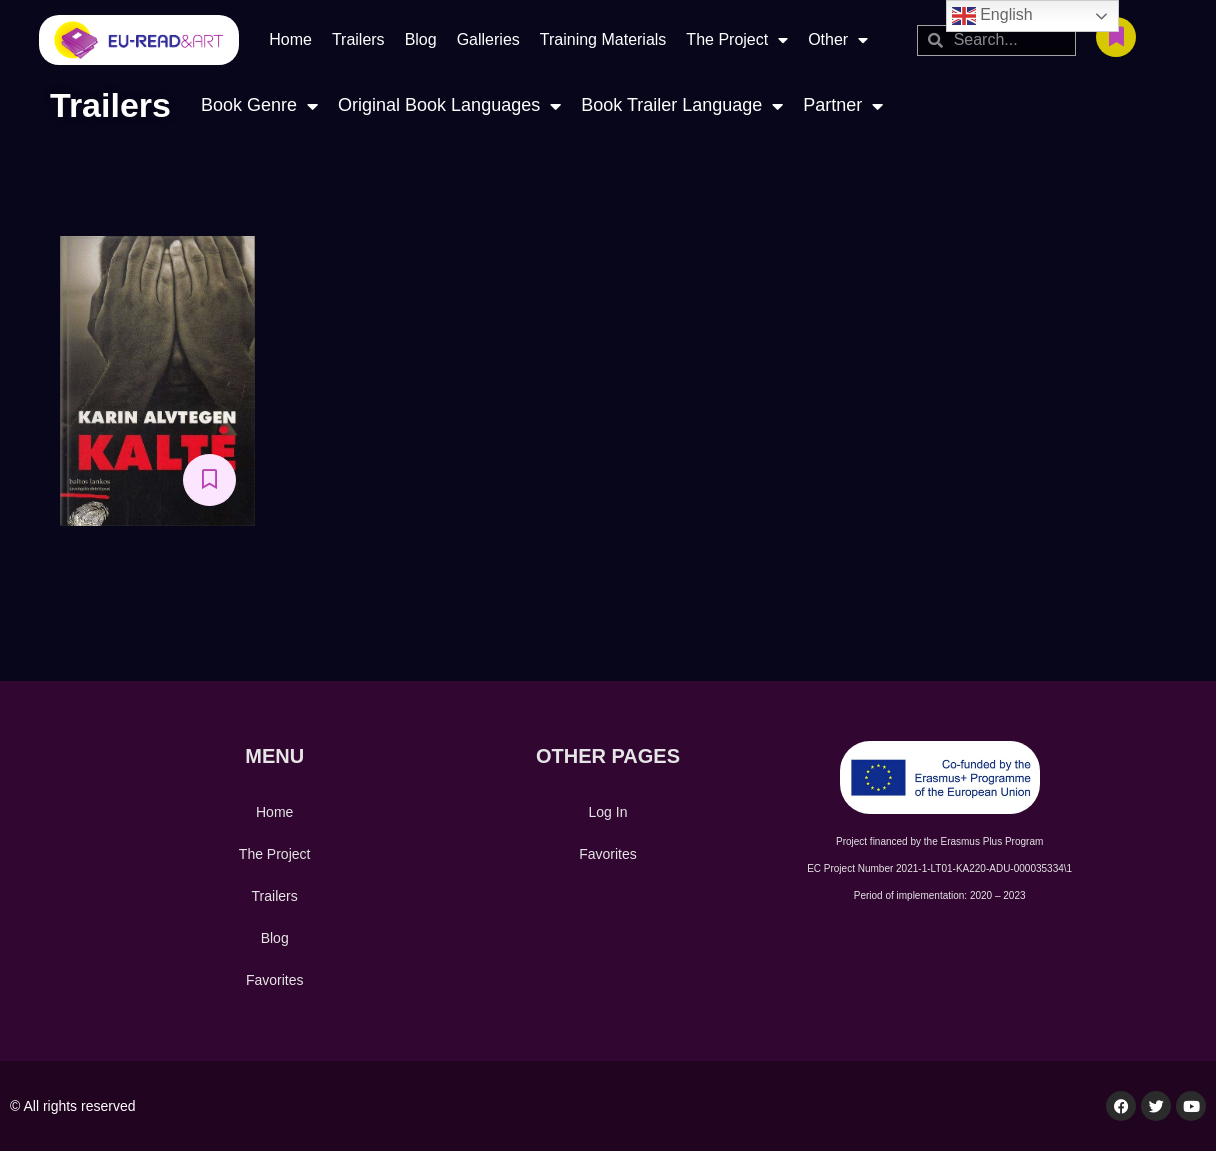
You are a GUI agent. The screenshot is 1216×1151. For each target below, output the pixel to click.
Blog (421, 39)
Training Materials (603, 39)
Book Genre (259, 105)
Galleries (488, 39)
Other (838, 40)
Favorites (275, 980)
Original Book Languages (449, 105)
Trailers (358, 39)
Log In (608, 812)
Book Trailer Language (682, 105)
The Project (737, 40)
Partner (843, 105)
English (992, 16)
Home (290, 39)
